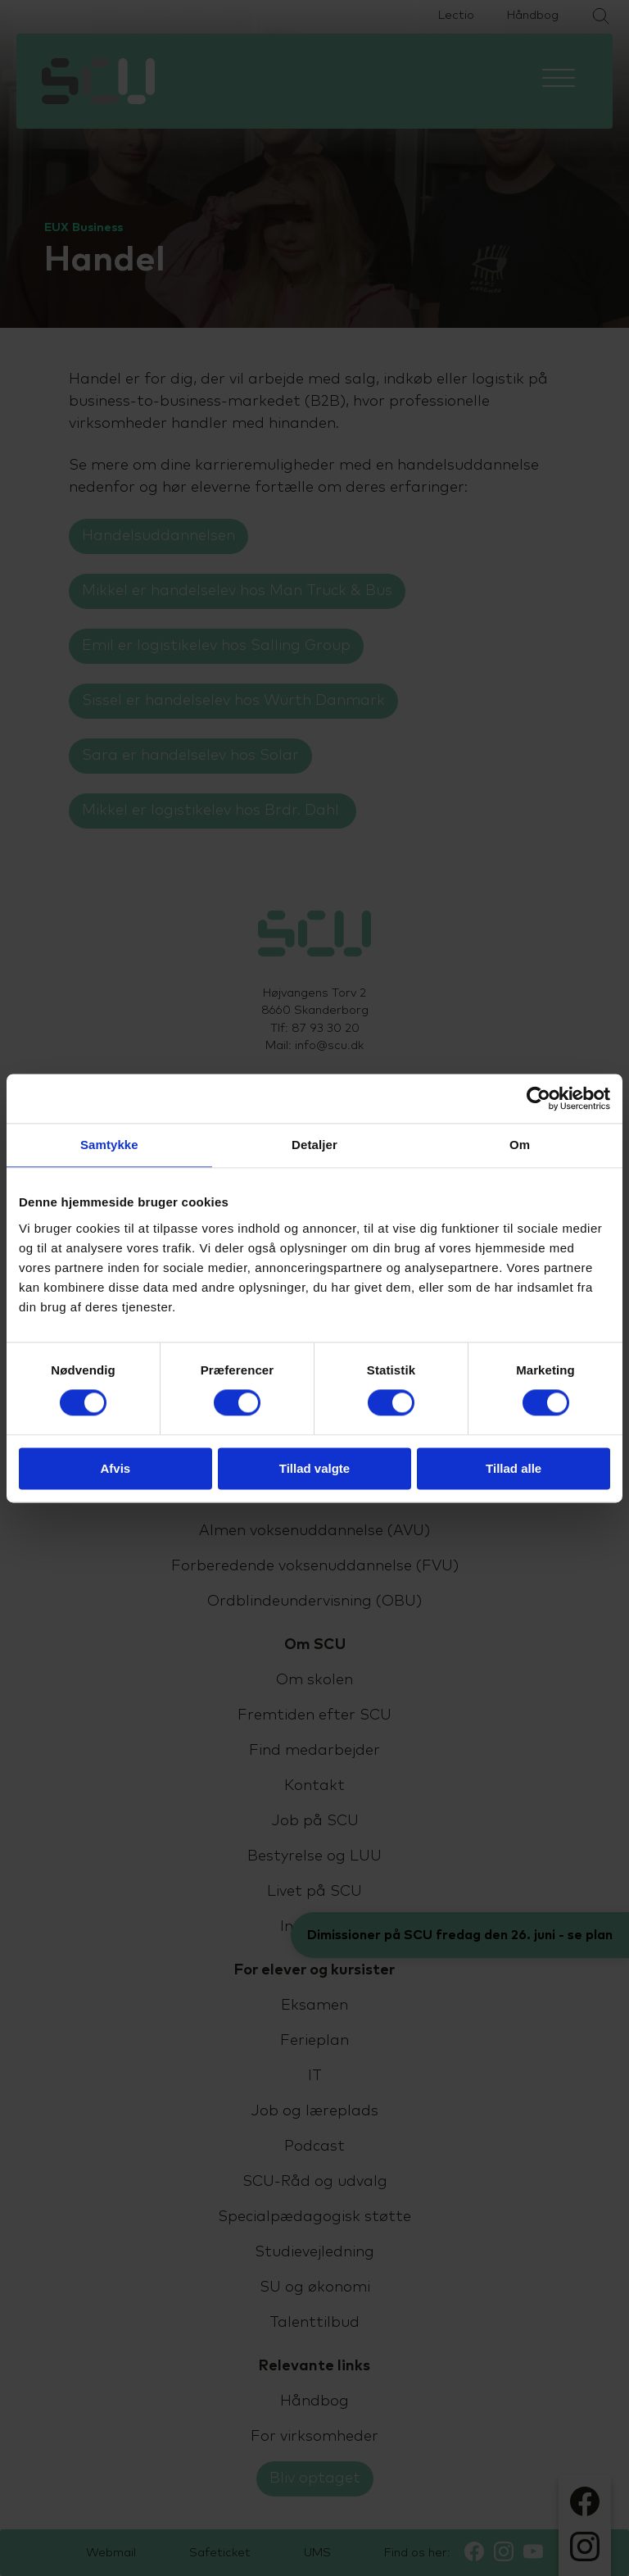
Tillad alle (513, 1468)
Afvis (115, 1468)
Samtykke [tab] (109, 1145)
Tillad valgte (314, 1468)
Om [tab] (519, 1145)
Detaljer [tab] (314, 1145)
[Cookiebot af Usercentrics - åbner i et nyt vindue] (538, 1098)
